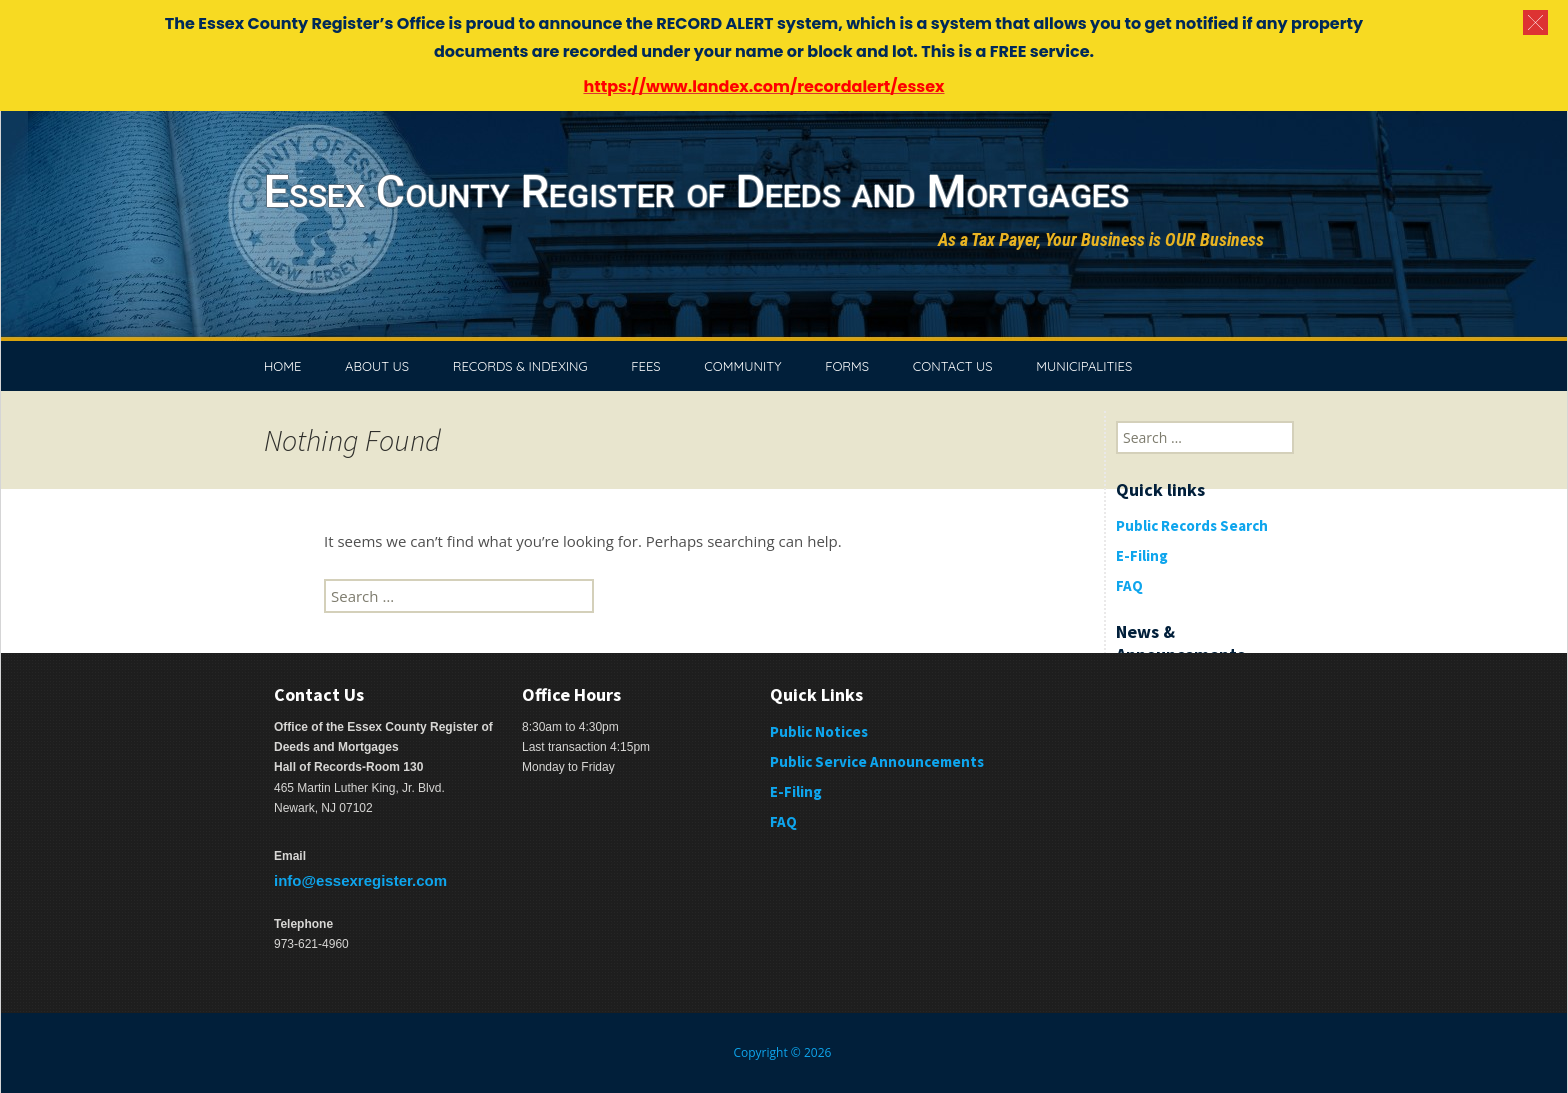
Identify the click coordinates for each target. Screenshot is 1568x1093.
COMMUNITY (742, 366)
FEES (645, 366)
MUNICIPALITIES (1084, 366)
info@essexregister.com (360, 880)
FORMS (847, 366)
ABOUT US (377, 366)
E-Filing (1142, 555)
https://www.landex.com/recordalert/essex (763, 86)
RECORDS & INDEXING (520, 366)
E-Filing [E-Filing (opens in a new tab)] (796, 791)
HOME (282, 366)
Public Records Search (1192, 525)
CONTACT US (953, 366)
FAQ (1129, 585)
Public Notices (819, 731)
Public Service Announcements (877, 761)
